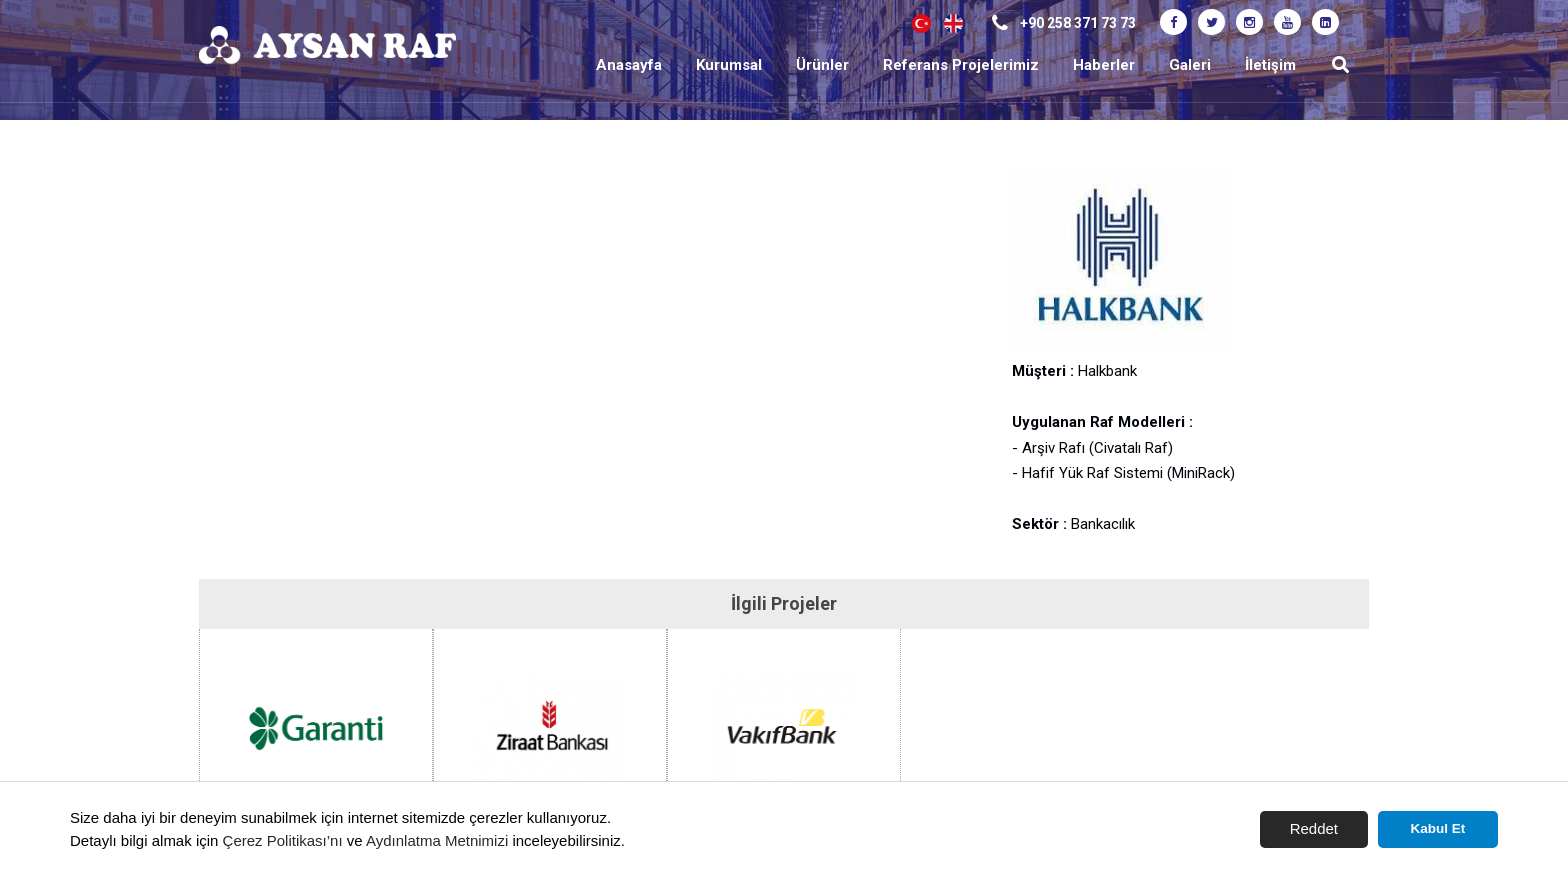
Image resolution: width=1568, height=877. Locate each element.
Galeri (1190, 65)
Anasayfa (629, 65)
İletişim (1270, 65)
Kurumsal (729, 65)
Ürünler (822, 65)
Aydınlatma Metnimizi (437, 840)
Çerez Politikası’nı (283, 840)
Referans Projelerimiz (961, 65)
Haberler (1104, 65)
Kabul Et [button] (1438, 828)
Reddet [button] (1314, 828)
